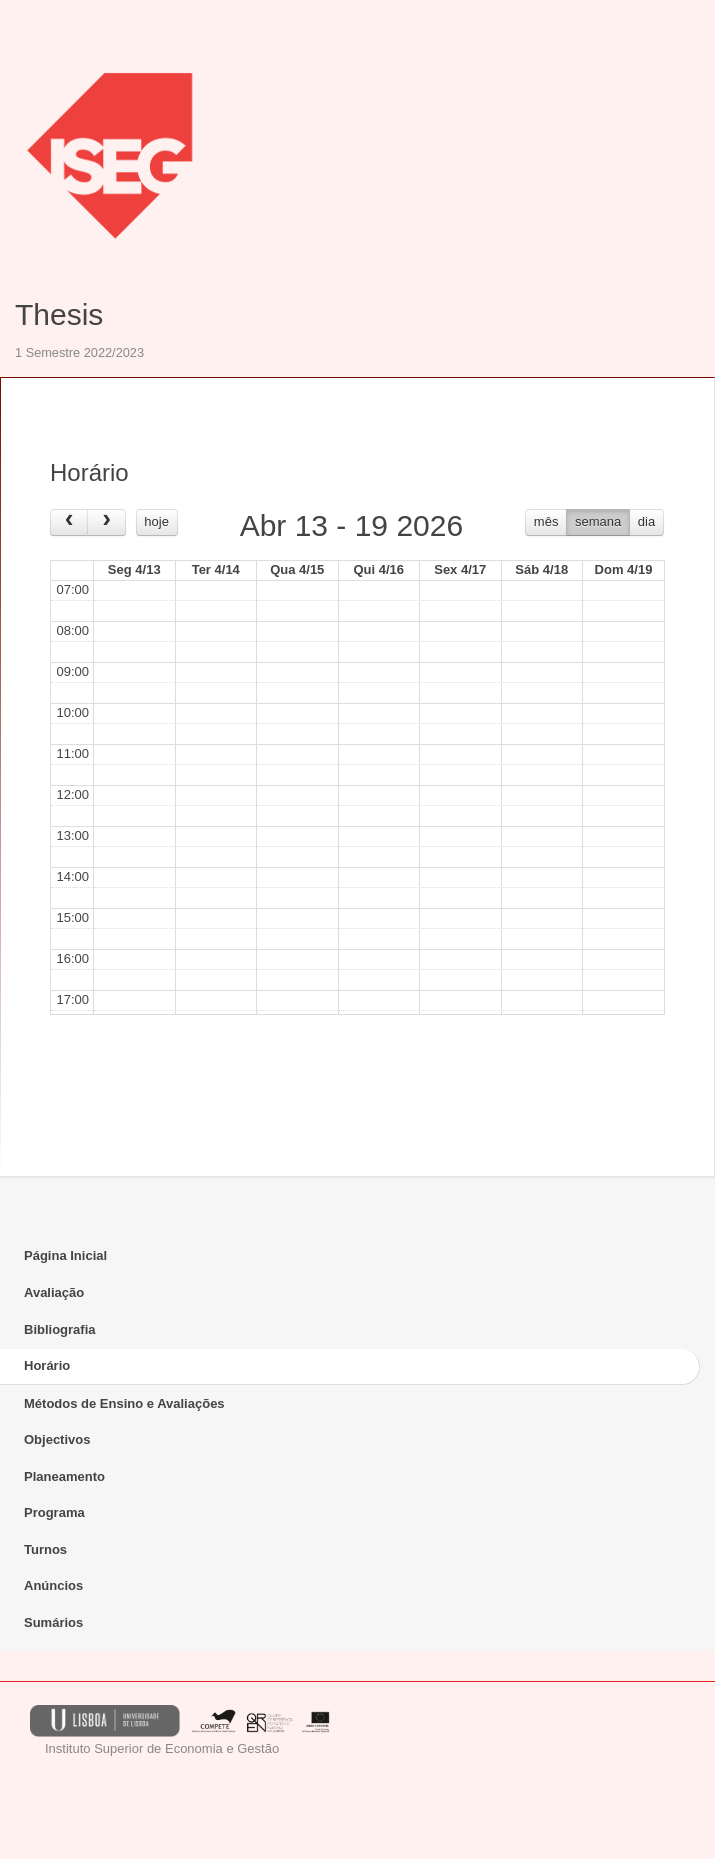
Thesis (59, 314)
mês (546, 521)
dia (646, 521)
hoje (156, 521)
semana (598, 521)
